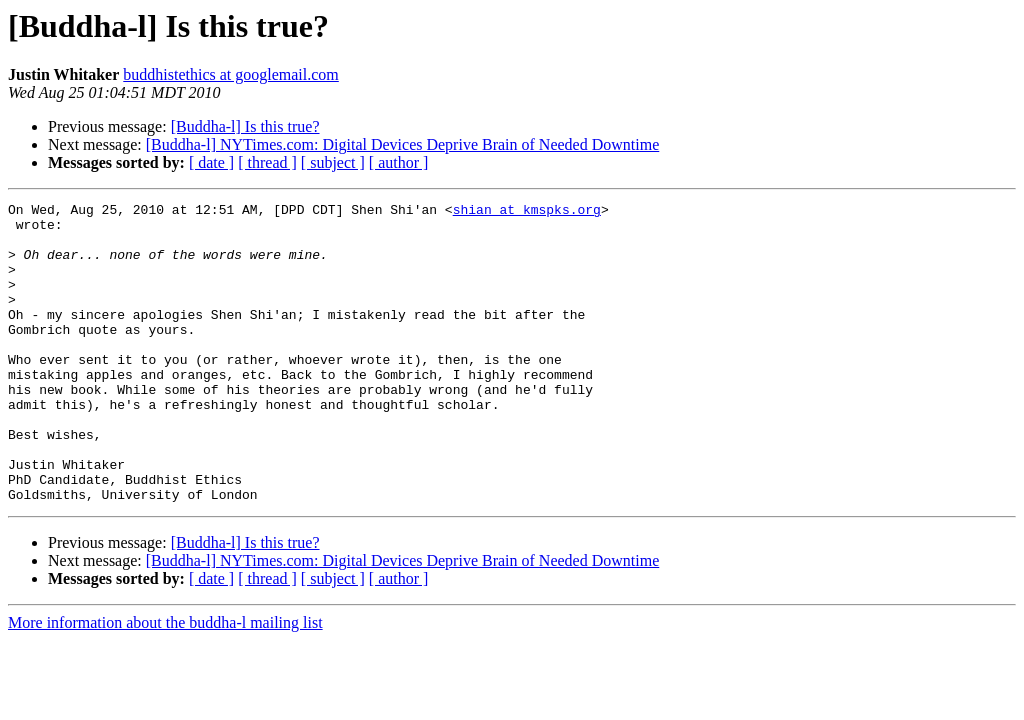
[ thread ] (267, 162)
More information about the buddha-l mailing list (165, 682)
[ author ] (399, 162)
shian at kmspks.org (527, 212)
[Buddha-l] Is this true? (245, 126)
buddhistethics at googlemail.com (231, 74)
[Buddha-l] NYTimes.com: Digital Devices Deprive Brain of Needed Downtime (403, 144)
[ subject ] (333, 162)
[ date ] (211, 162)
